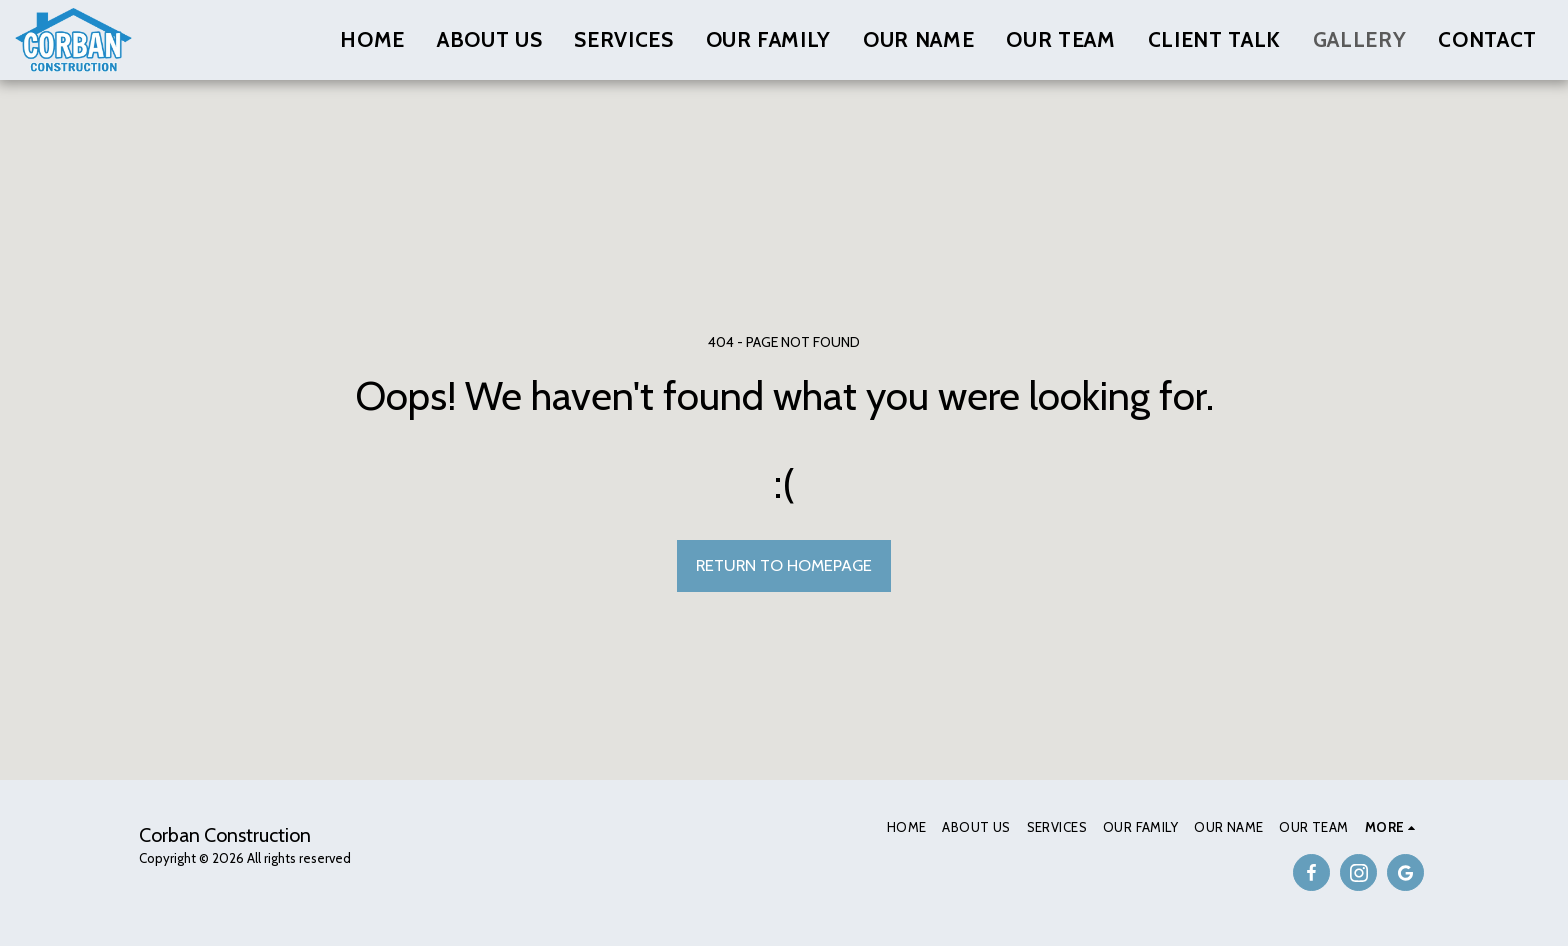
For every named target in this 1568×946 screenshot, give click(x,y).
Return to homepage (784, 565)
